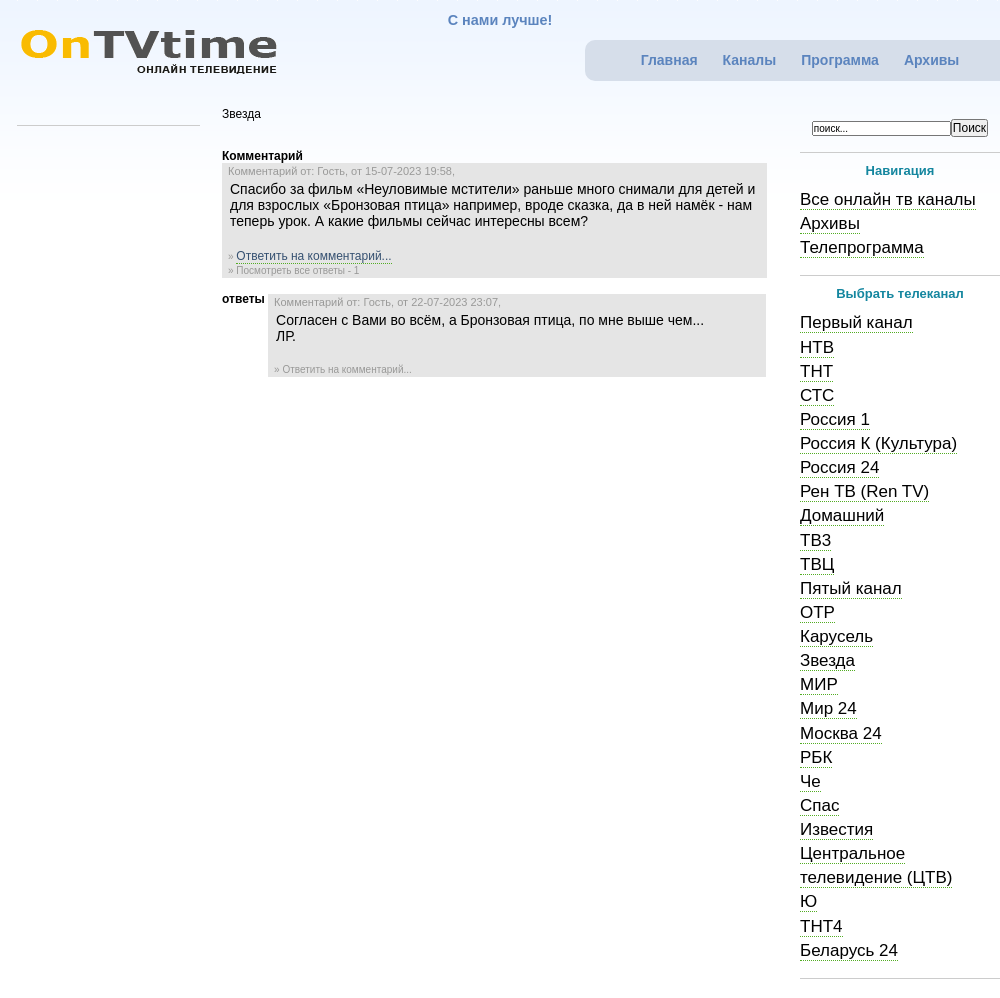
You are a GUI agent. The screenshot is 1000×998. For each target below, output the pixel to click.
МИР (819, 684)
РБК (816, 757)
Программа (840, 60)
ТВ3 (815, 540)
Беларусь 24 (849, 950)
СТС (817, 395)
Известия (836, 829)
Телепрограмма (862, 247)
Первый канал (856, 322)
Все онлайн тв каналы (888, 199)
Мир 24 (828, 708)
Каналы (750, 60)
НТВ (817, 347)
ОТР (817, 612)
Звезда (827, 660)
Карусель (836, 636)
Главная (669, 60)
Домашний (842, 515)
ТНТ (816, 371)
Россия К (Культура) (878, 443)
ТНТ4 (821, 926)
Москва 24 (841, 733)
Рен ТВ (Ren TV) (864, 491)
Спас (819, 805)
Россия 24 (839, 467)
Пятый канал (851, 588)
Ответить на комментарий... (313, 256)
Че (810, 781)
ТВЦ (817, 564)
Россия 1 (835, 419)
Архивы (931, 60)
